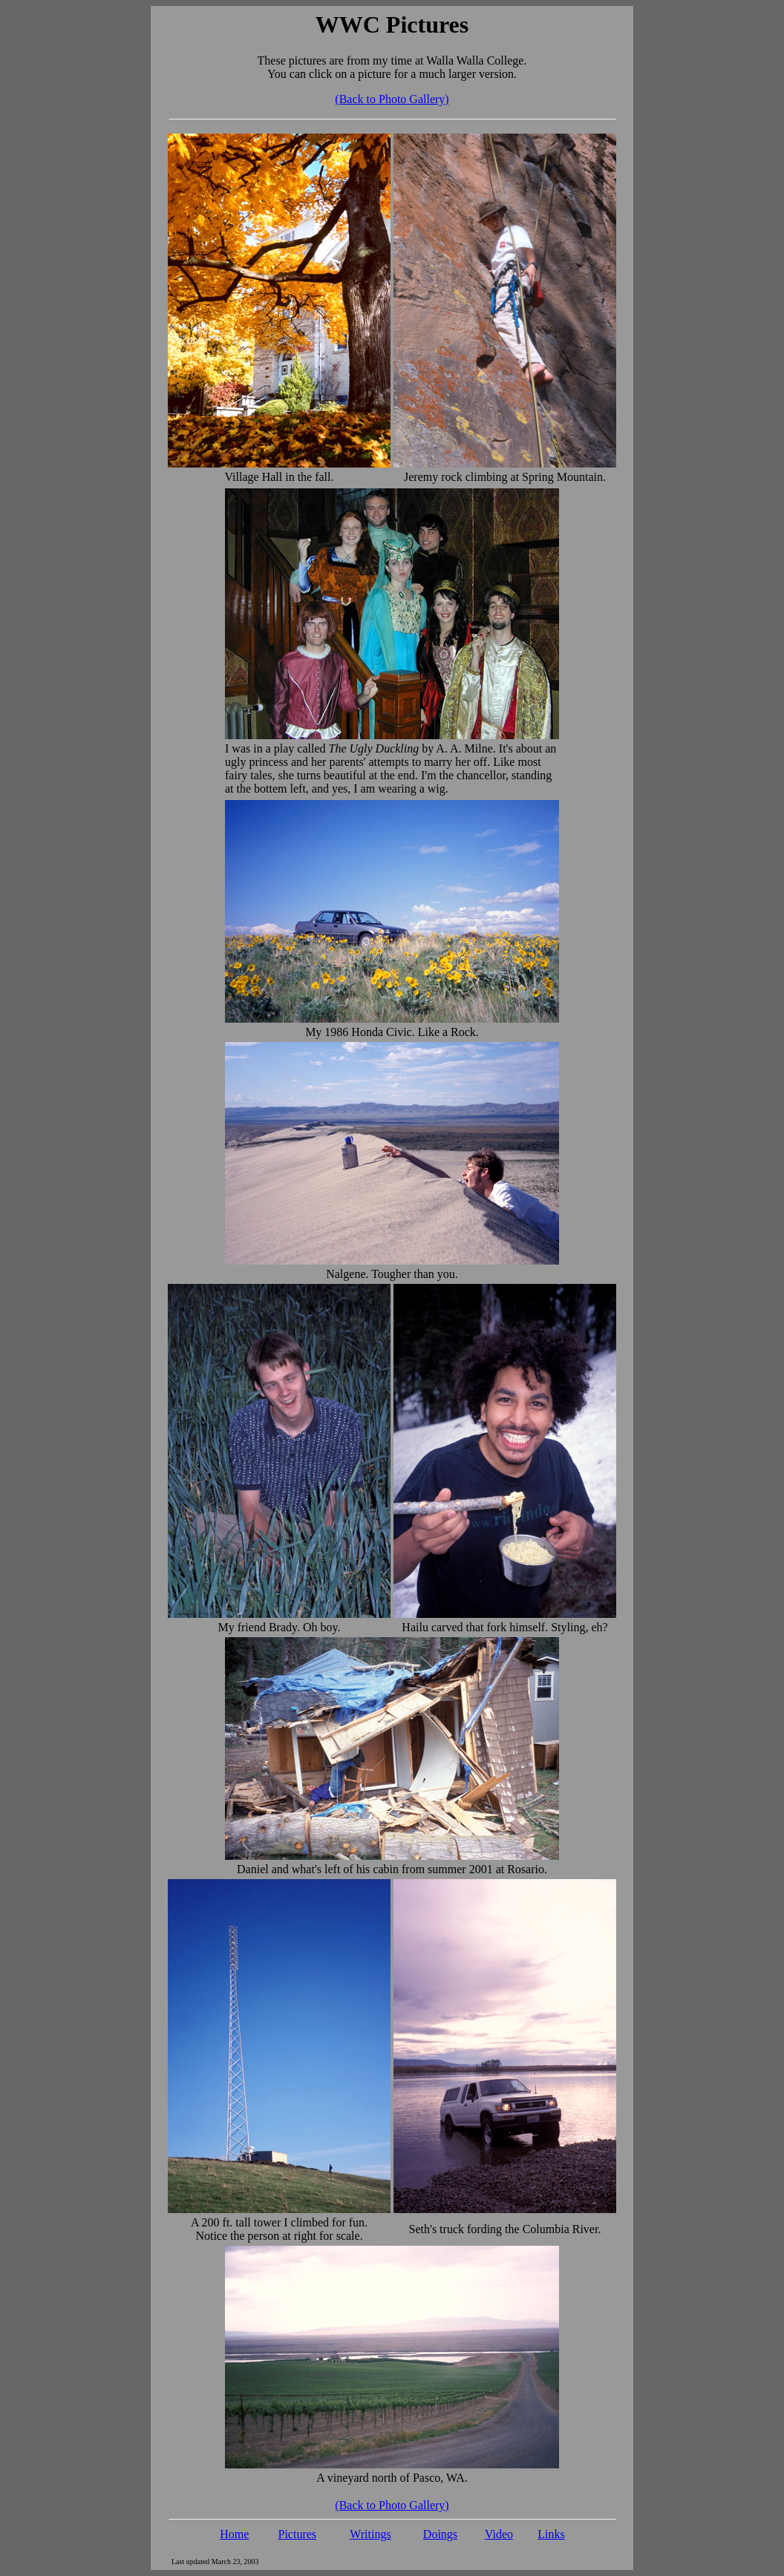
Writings (370, 2534)
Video (499, 2534)
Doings (440, 2534)
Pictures (297, 2534)
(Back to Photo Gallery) (391, 99)
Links (551, 2534)
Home (234, 2534)
